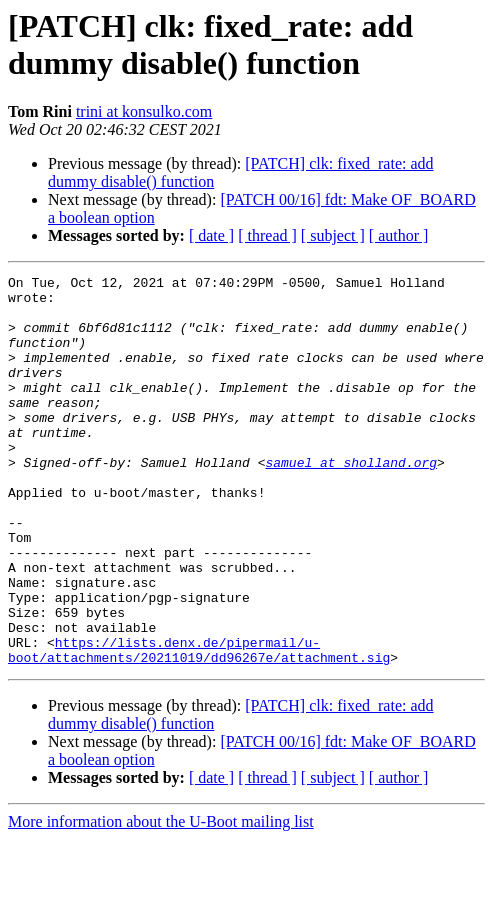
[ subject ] (333, 235)
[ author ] (399, 235)
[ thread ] (267, 235)
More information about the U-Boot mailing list (161, 899)
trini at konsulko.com (144, 111)
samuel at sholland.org (351, 501)
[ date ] (211, 235)
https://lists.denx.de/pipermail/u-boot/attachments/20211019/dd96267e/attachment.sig (199, 726)
